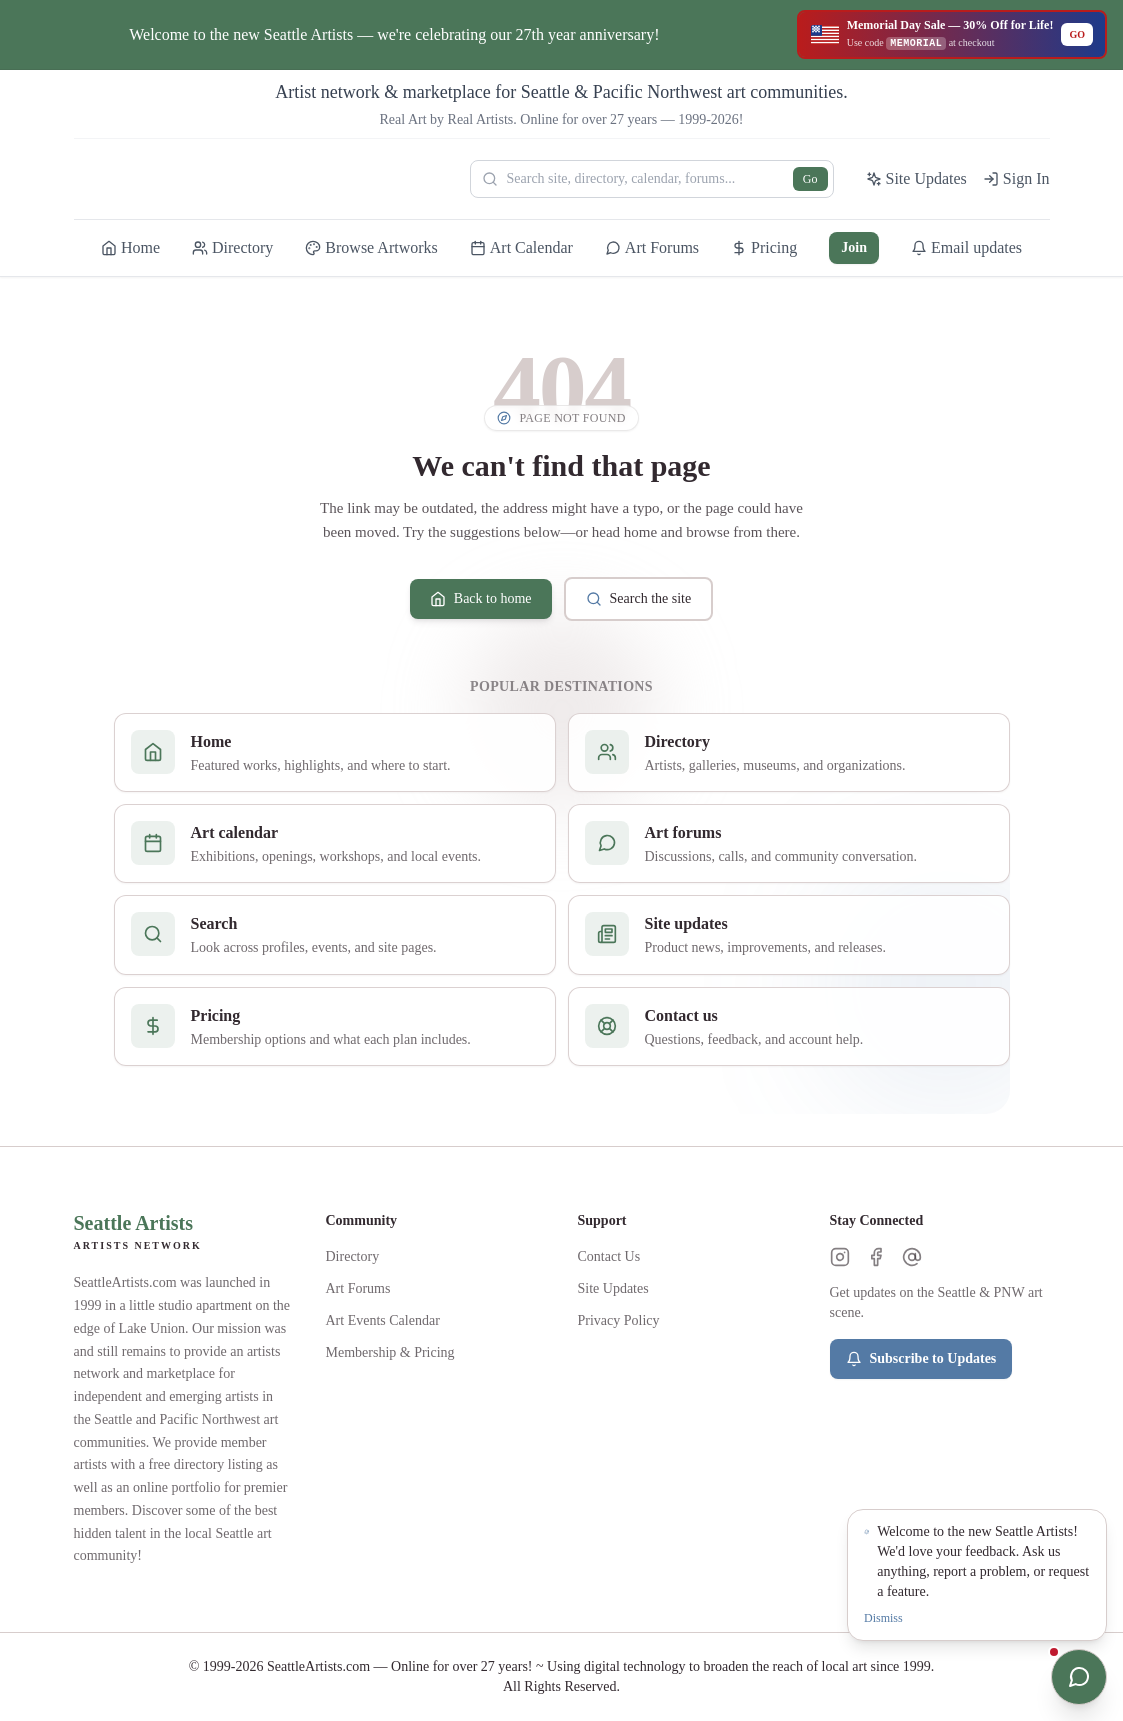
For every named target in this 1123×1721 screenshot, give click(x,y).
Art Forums (358, 1288)
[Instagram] (840, 1257)
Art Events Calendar (383, 1320)
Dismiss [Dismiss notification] (883, 1618)
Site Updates (613, 1288)
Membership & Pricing (390, 1352)
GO (1077, 34)
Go (810, 179)
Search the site (639, 599)
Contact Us (609, 1256)
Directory (353, 1256)
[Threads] (912, 1257)
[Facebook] (876, 1257)
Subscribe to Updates (921, 1359)
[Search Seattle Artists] (652, 179)
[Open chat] (1079, 1677)
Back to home (481, 599)
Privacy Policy (619, 1320)
